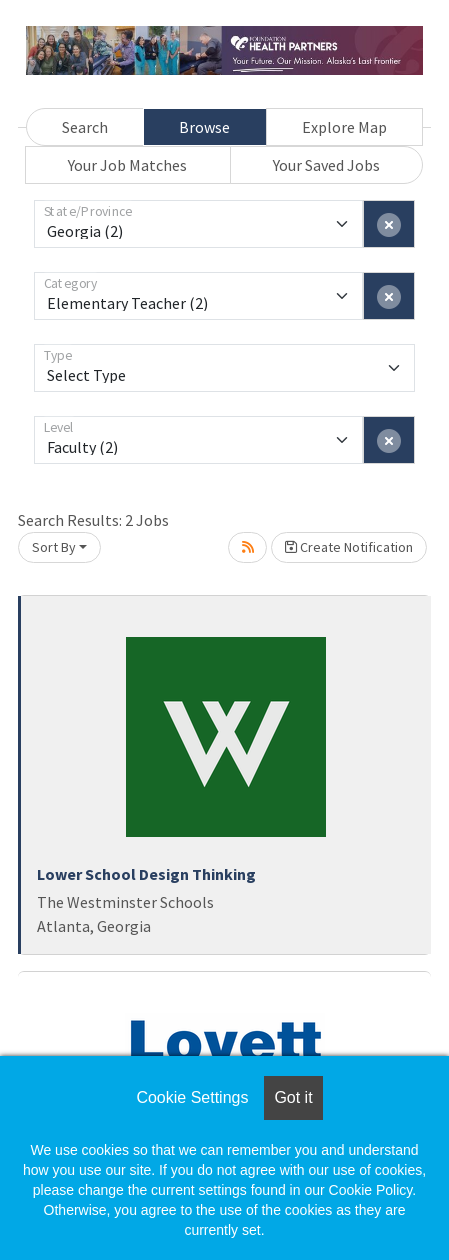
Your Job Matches (127, 165)
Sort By (54, 547)
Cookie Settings (192, 1097)
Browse (204, 127)
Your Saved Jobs (326, 165)
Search (85, 127)
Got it (293, 1097)
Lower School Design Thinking (146, 874)
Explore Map (344, 127)
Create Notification (349, 547)
